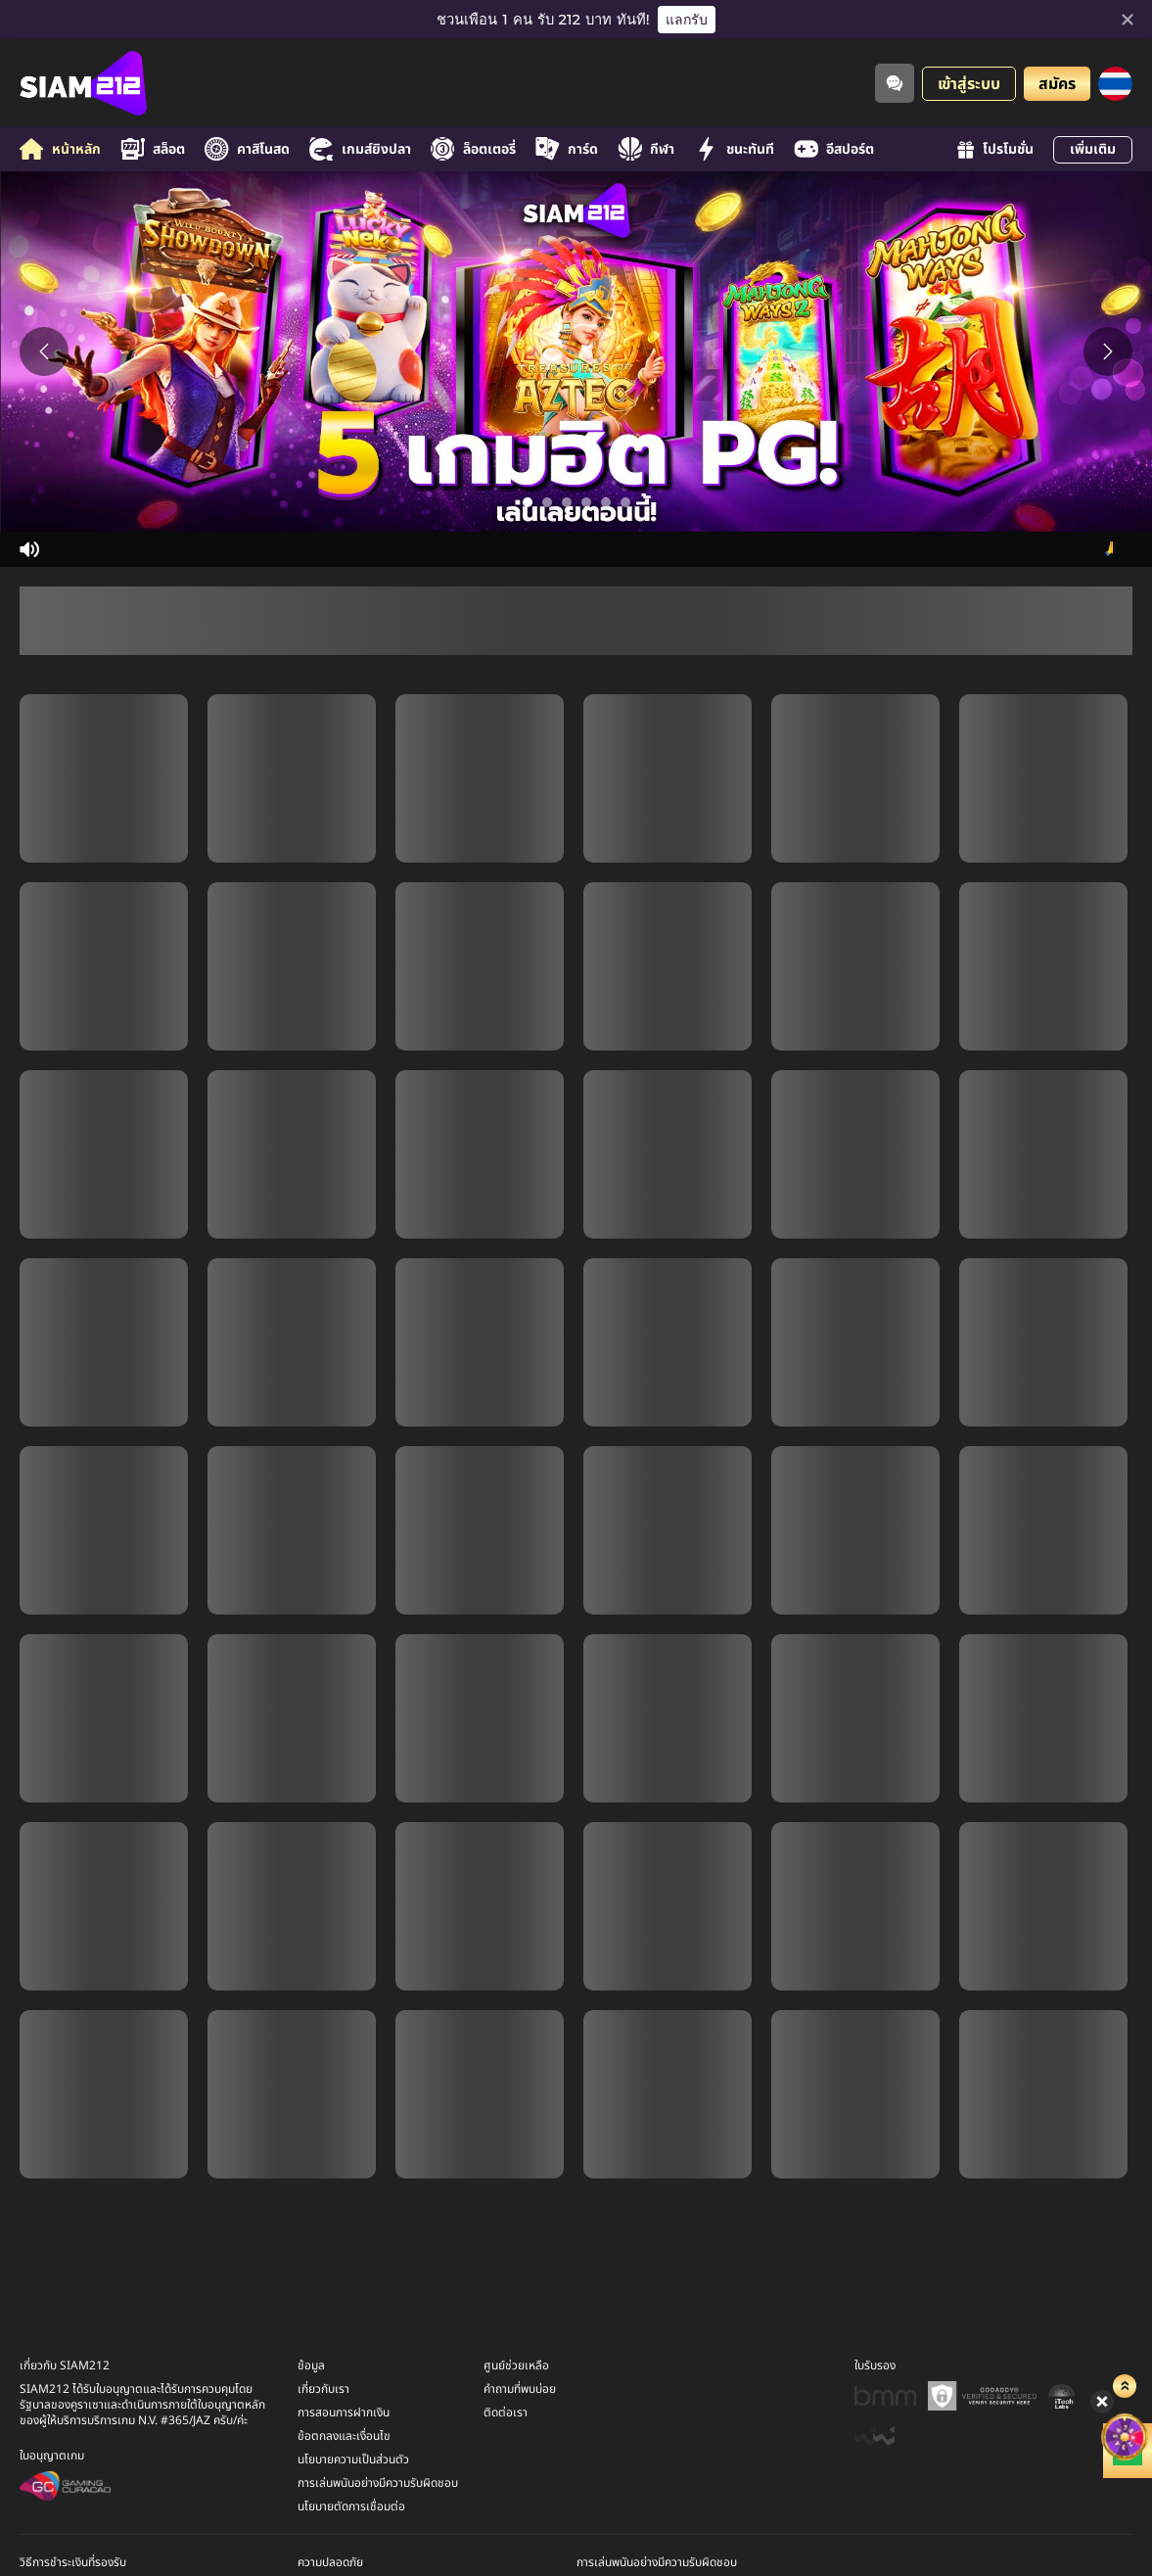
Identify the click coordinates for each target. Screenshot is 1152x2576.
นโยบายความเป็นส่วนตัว (353, 2459)
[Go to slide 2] (547, 502)
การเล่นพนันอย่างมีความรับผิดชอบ (378, 2483)
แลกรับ (687, 19)
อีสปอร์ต (834, 149)
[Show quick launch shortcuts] (1103, 2332)
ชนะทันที (734, 149)
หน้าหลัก (60, 149)
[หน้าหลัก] (83, 83)
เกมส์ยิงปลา (360, 149)
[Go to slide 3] (567, 502)
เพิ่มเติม (1093, 149)
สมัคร (1057, 84)
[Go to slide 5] (606, 502)
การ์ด (566, 149)
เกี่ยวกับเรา (323, 2389)
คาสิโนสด (247, 149)
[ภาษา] (1115, 84)
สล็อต (152, 149)
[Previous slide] (44, 351)
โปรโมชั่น (995, 149)
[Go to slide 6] (625, 502)
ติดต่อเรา (506, 2412)
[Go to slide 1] (527, 502)
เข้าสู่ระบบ (969, 84)
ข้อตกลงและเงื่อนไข (344, 2436)
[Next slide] (1107, 351)
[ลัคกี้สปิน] (1102, 2367)
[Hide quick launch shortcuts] (1088, 2343)
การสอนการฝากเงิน (344, 2412)
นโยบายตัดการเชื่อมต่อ (351, 2506)
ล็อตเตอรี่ (473, 149)
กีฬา (646, 149)
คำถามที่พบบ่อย (520, 2389)
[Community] (894, 83)
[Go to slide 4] (586, 502)
